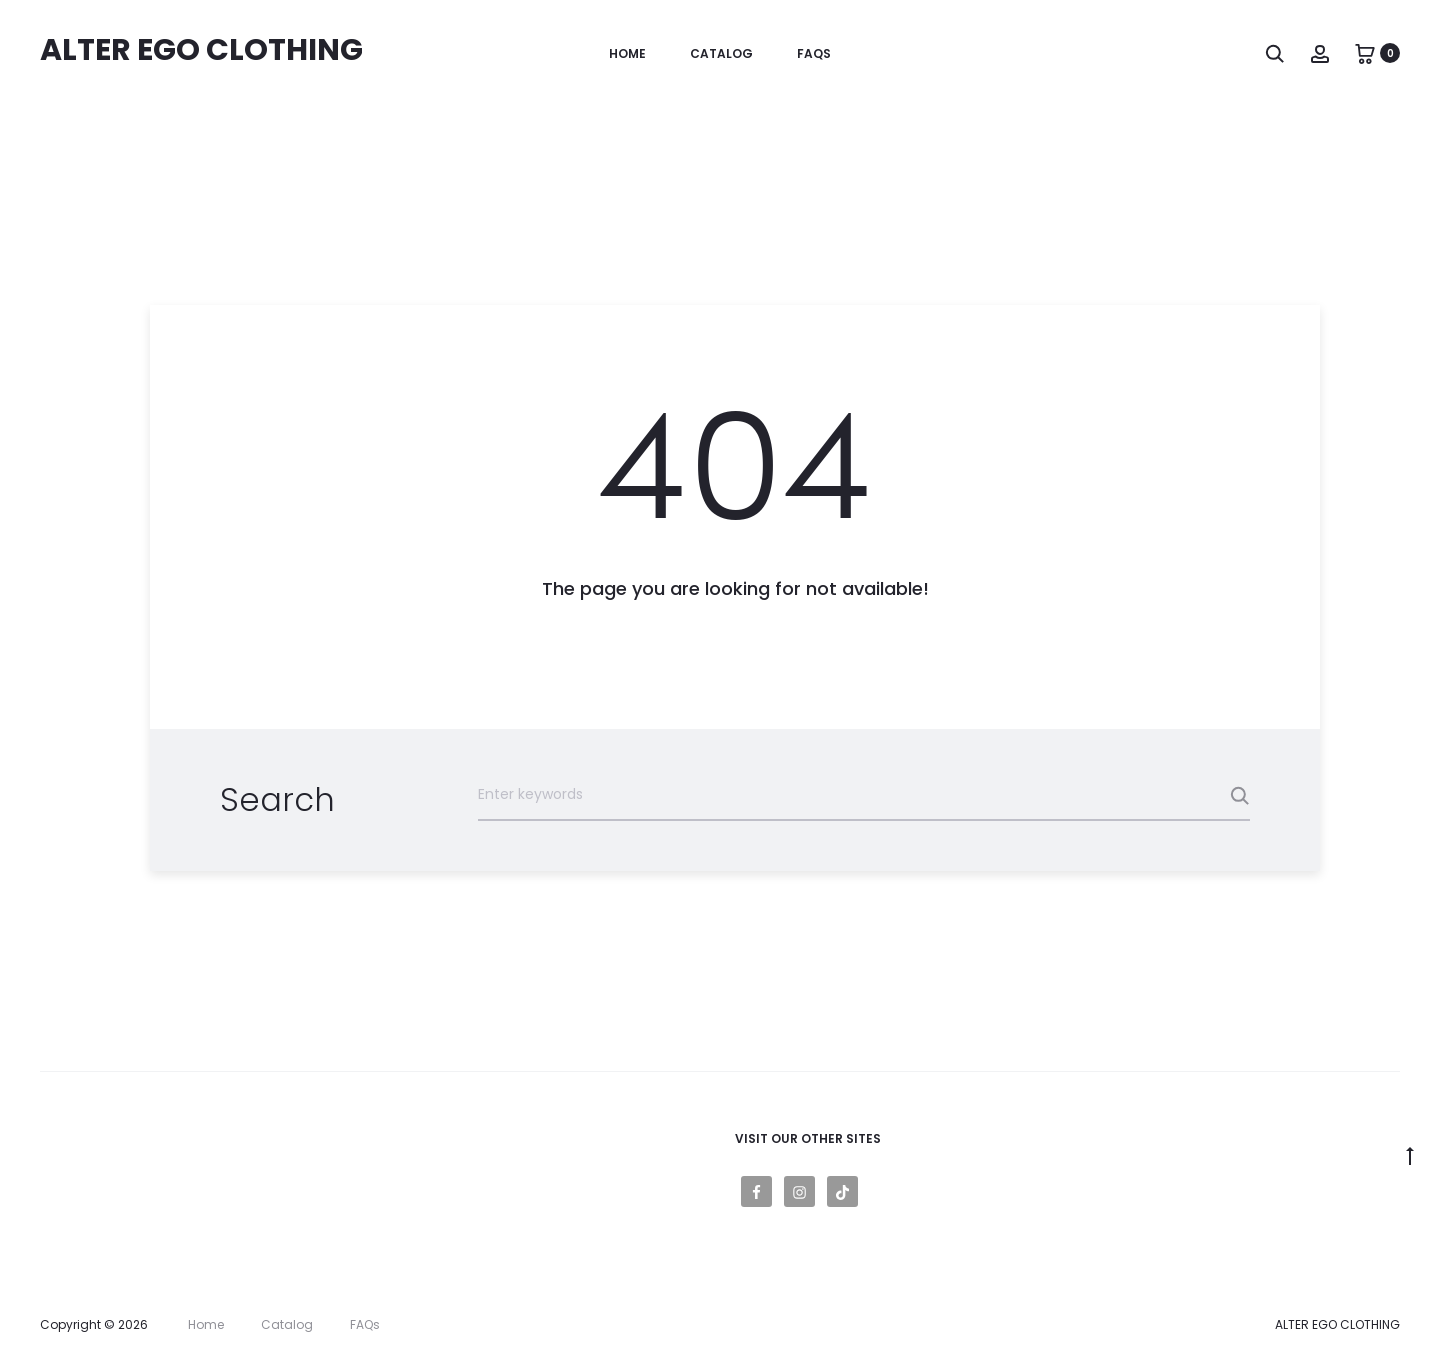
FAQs (814, 53)
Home (627, 53)
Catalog (721, 53)
